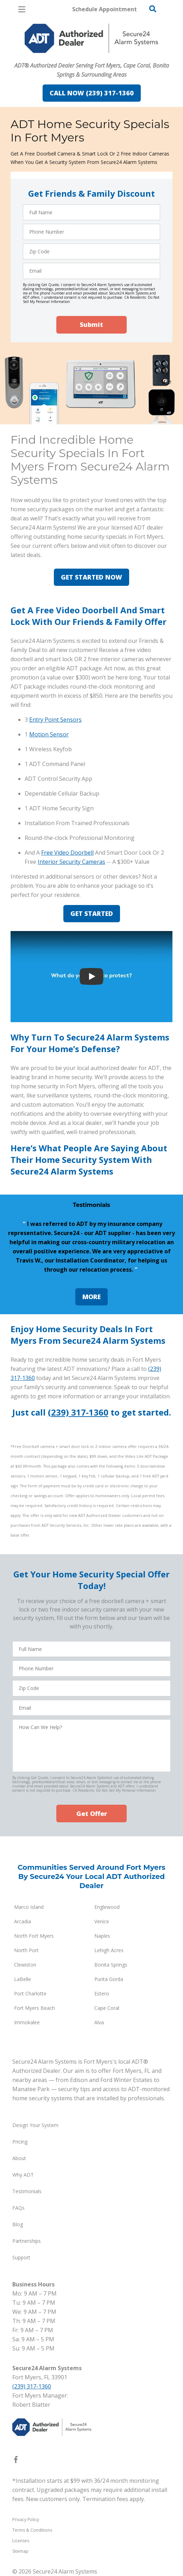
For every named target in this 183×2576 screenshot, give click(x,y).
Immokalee (27, 2022)
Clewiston (25, 1964)
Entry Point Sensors (55, 719)
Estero (101, 1993)
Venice (101, 1921)
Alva (99, 2022)
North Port (26, 1950)
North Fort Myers (34, 1935)
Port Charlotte (30, 1993)
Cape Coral (106, 2008)
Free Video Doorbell (67, 852)
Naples (102, 1935)
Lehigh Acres (109, 1950)
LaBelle (22, 1979)
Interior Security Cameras (71, 862)
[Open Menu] (21, 9)
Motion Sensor (49, 734)
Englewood (107, 1907)
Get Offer (91, 1813)
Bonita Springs (110, 1964)
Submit (91, 324)
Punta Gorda (108, 1979)
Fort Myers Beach (34, 2008)
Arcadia (22, 1921)
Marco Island (29, 1907)
